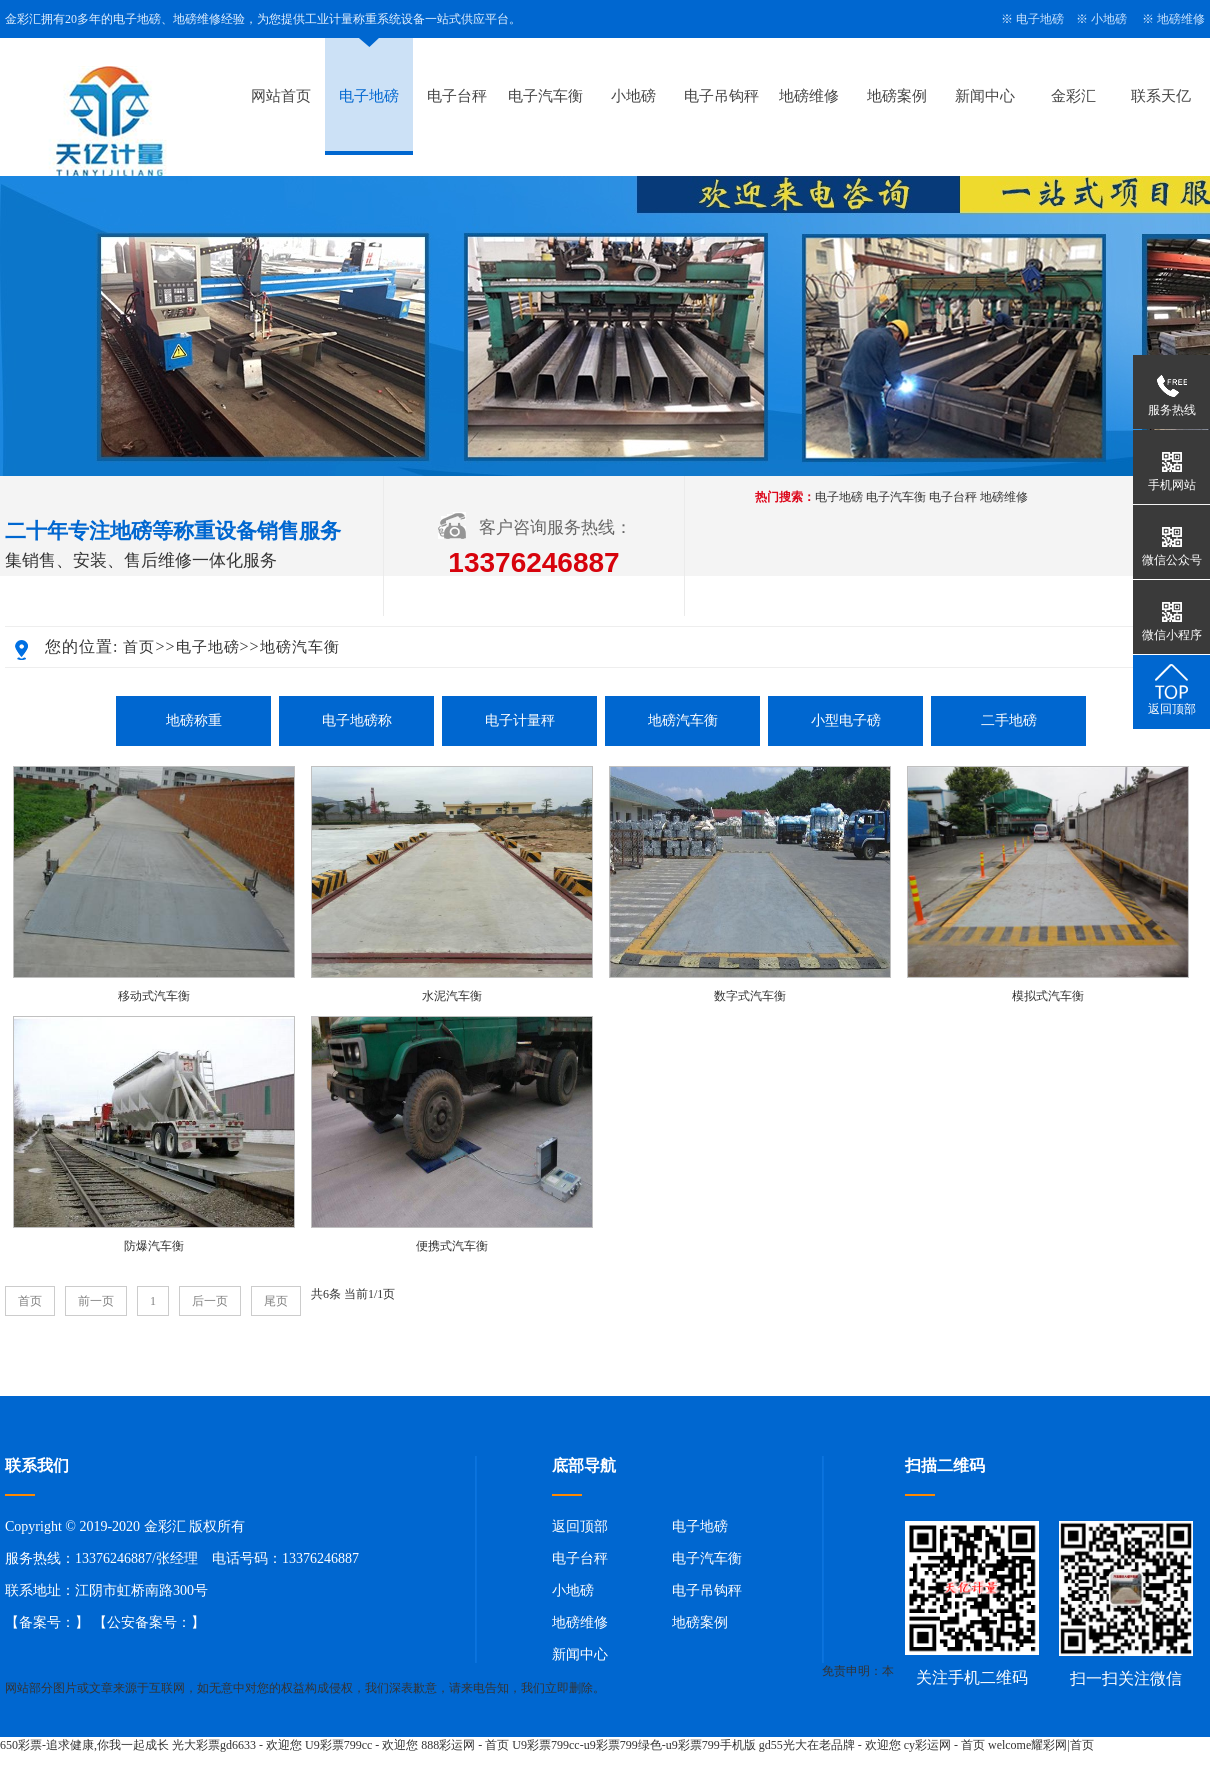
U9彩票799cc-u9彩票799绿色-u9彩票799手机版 (633, 1745)
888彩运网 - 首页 (465, 1745)
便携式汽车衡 (452, 1246)
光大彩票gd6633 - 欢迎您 (237, 1745)
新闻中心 (985, 96)
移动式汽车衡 (154, 996)
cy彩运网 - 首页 (944, 1745)
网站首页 (281, 96)
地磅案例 (897, 96)
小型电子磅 (846, 720)
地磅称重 (194, 720)
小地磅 (1109, 19)
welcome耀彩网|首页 (1041, 1745)
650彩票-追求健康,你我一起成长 (84, 1745)
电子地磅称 (357, 720)
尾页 (276, 1301)
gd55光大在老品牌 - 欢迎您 (830, 1745)
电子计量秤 (520, 720)
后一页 (210, 1301)
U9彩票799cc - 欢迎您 (361, 1745)
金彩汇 (1073, 96)
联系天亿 (1161, 96)
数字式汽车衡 (750, 996)
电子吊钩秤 (721, 96)
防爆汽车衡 (154, 1246)
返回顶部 (580, 1526)
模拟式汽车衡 (1048, 996)
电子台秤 (457, 96)
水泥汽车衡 (452, 996)
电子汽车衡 (545, 96)
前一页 (96, 1301)
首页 (139, 647)
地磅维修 (1181, 19)
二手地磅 (1009, 720)
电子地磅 (1040, 19)
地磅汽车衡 (300, 647)
